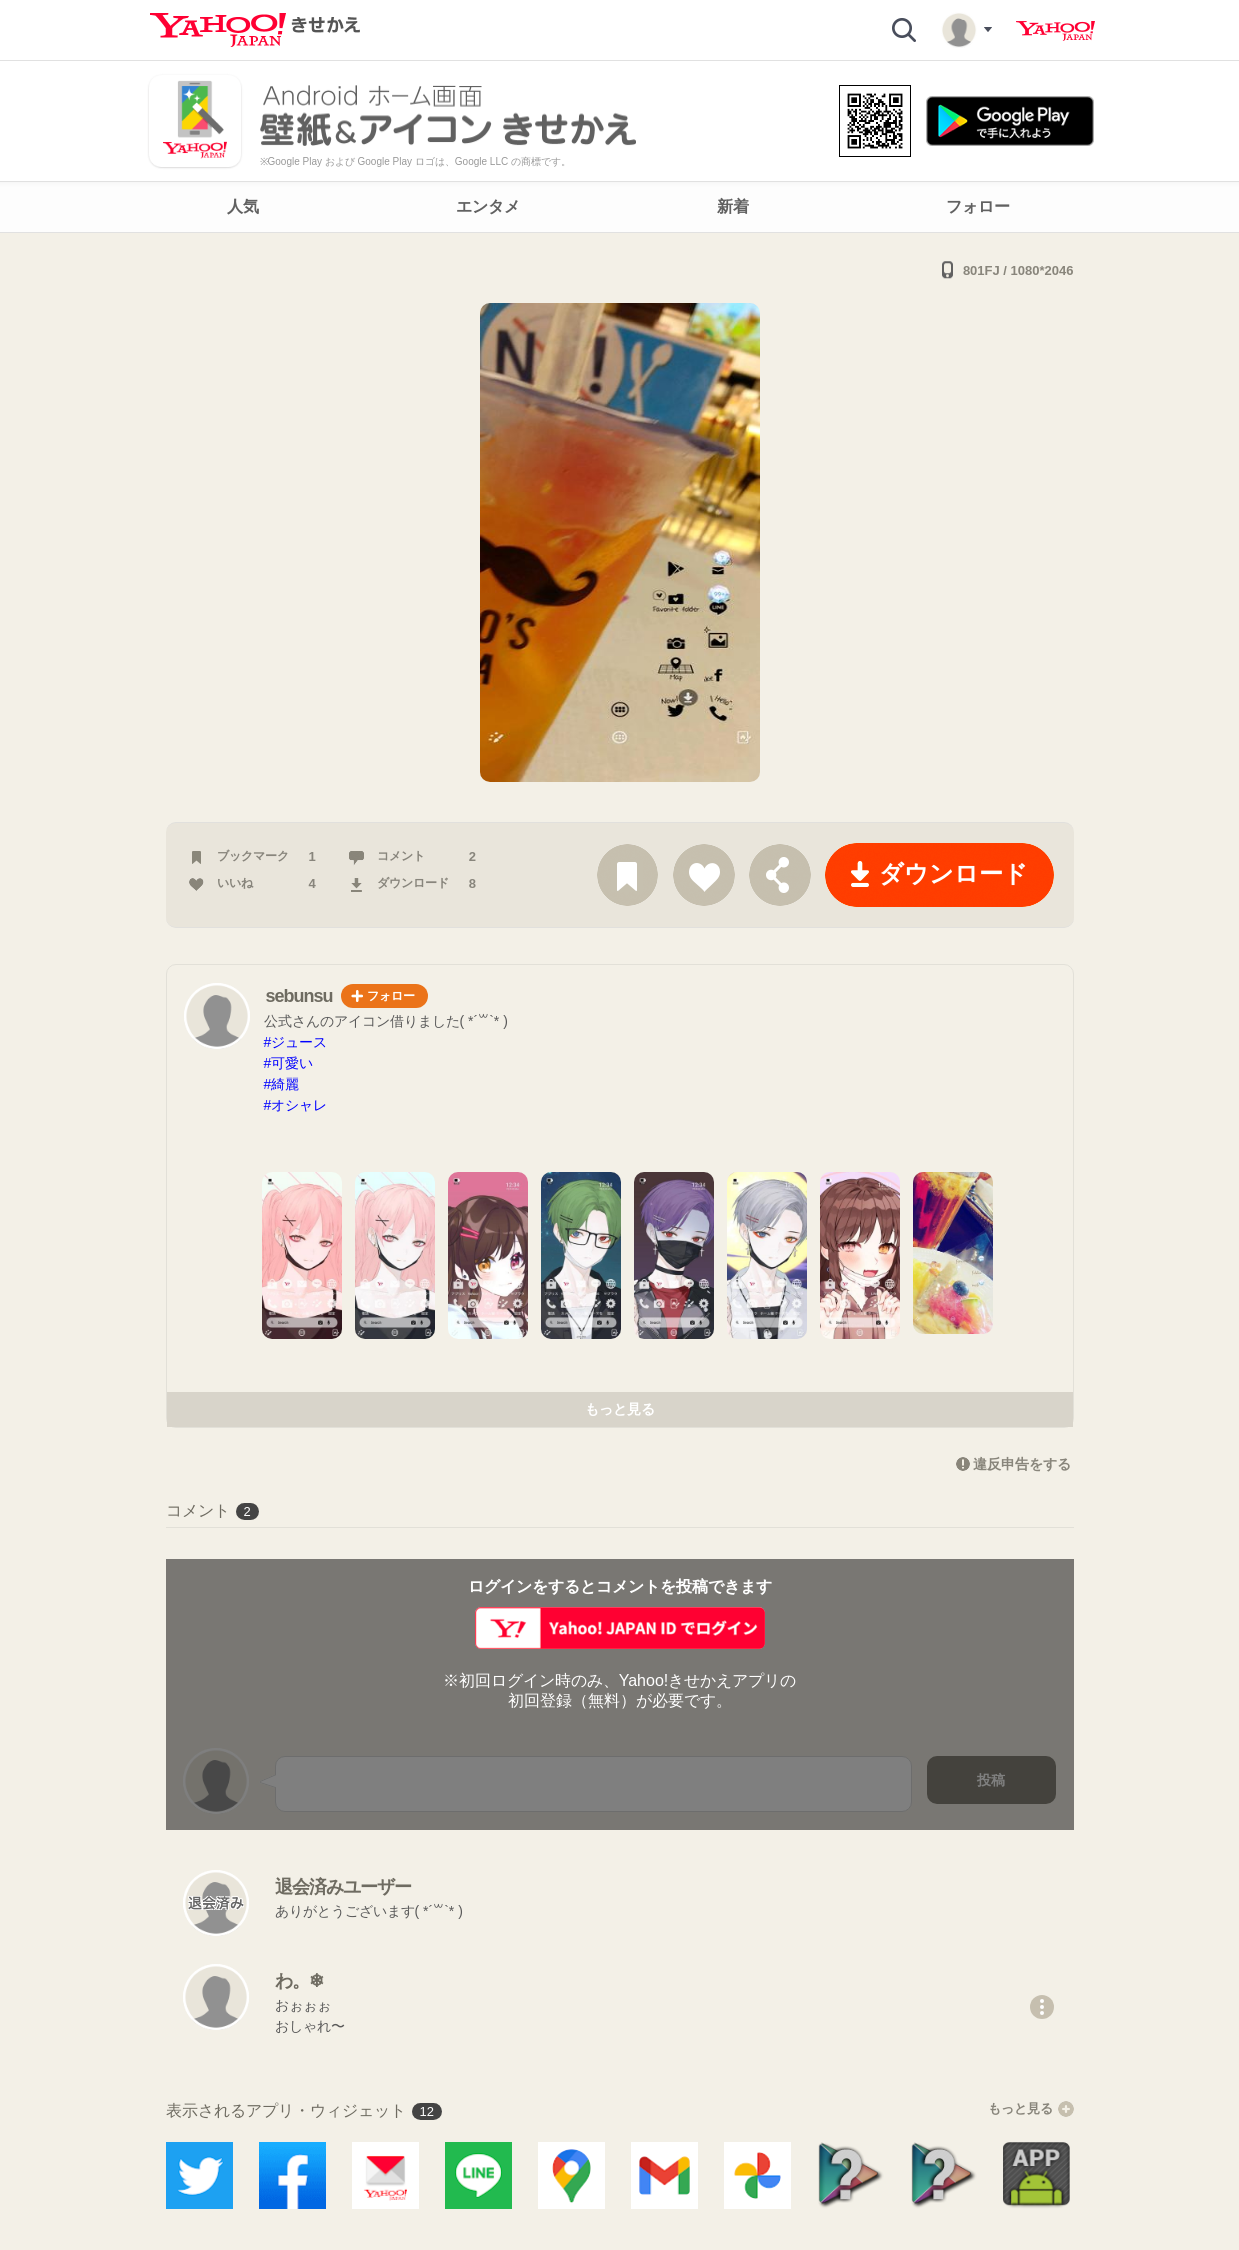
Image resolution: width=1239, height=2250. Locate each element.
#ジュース (296, 1042)
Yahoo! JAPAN (1055, 31)
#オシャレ (296, 1105)
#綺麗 (282, 1084)
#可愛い (289, 1063)
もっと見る (620, 1409)
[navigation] (619, 207)
